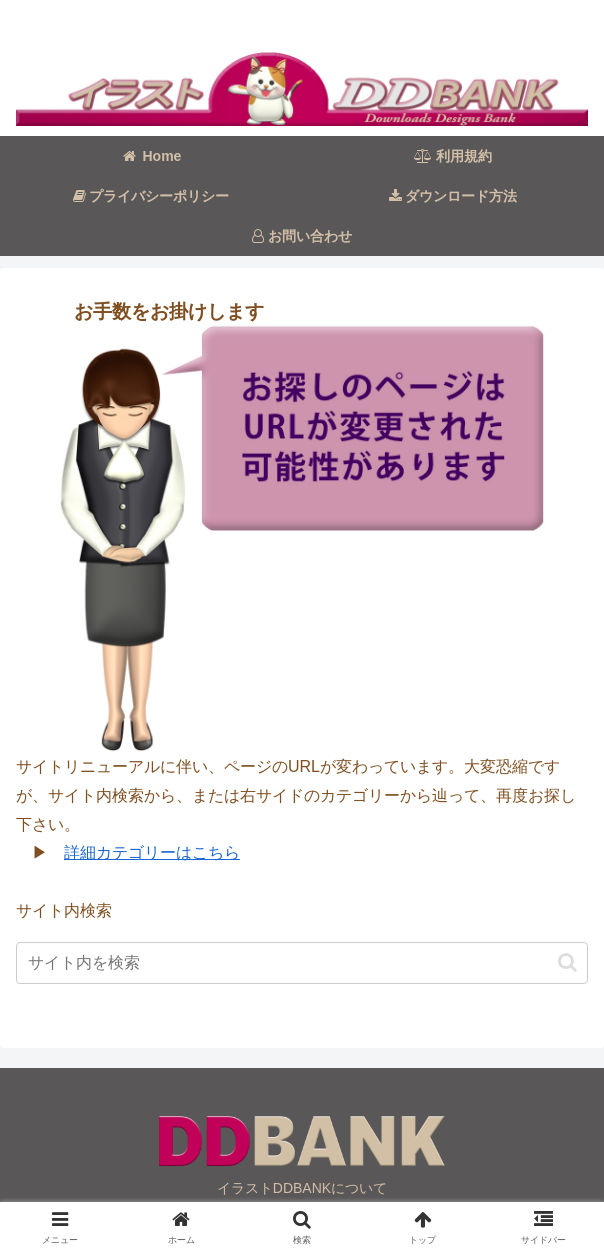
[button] (567, 962)
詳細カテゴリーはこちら (152, 852)
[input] (302, 963)
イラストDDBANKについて (302, 1188)
